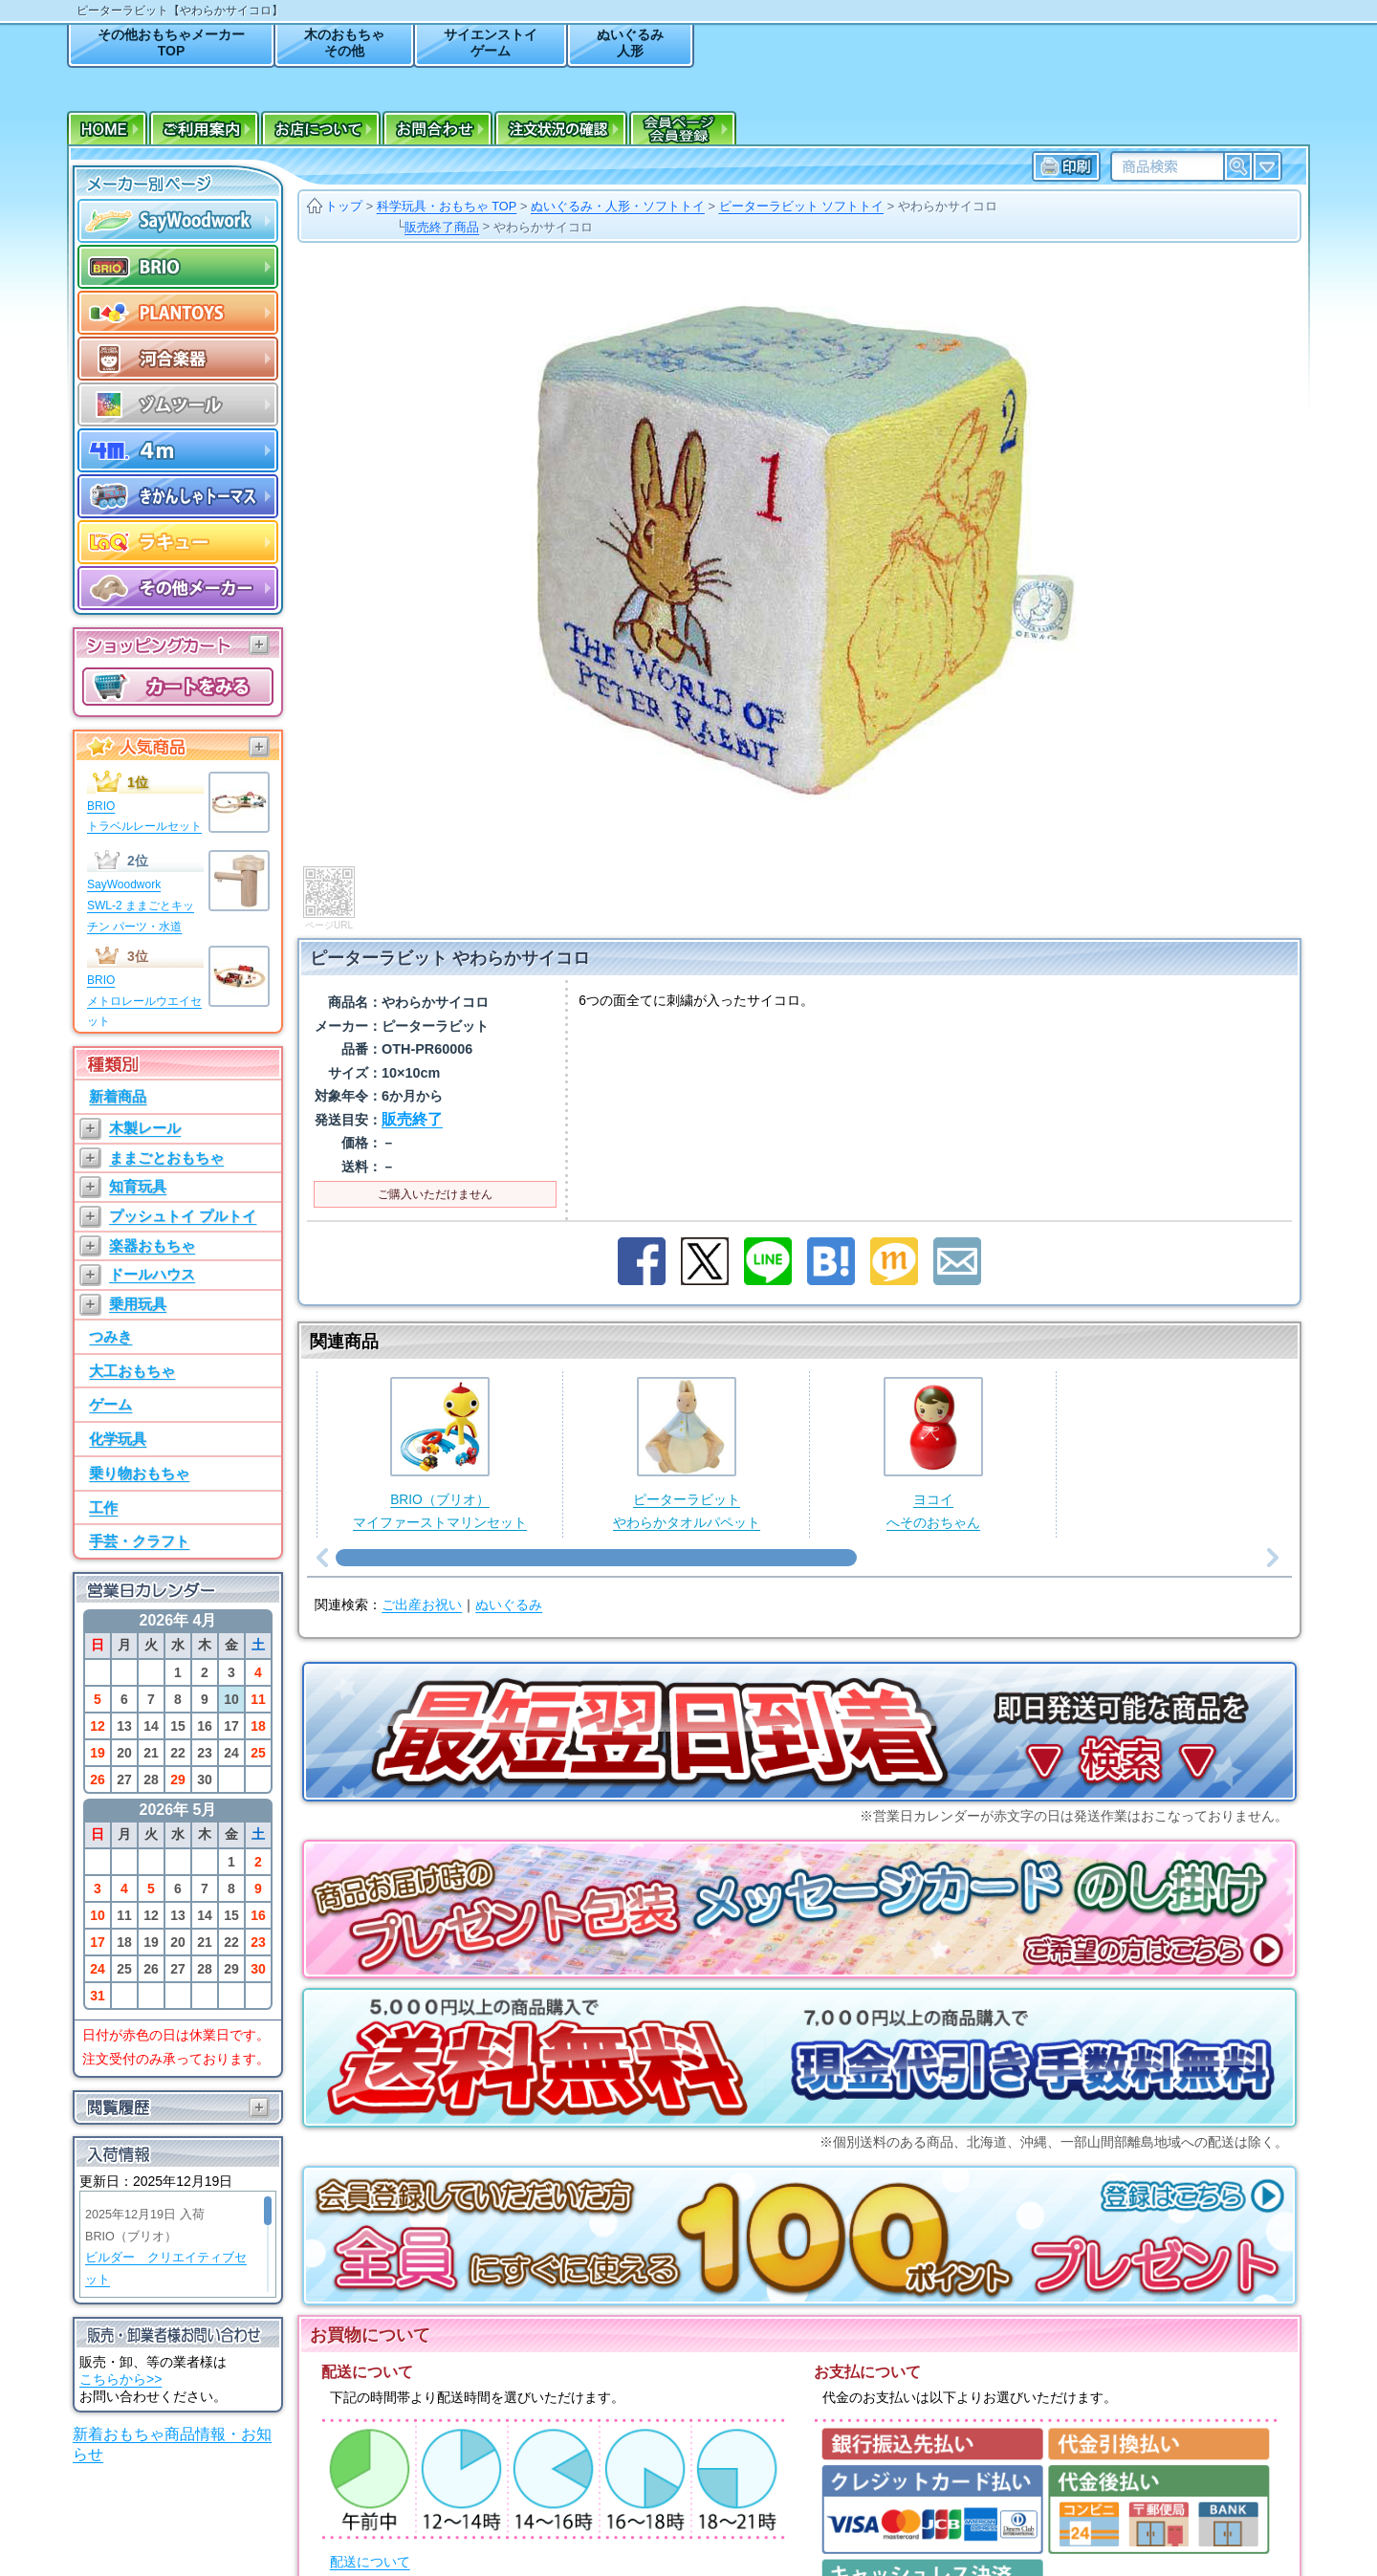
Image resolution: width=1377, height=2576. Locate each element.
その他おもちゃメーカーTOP (171, 42)
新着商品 (117, 1096)
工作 (103, 1507)
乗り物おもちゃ (139, 1473)
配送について (370, 2473)
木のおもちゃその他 (344, 42)
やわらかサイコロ (947, 206)
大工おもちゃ (132, 1371)
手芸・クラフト (139, 1541)
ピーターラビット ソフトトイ (802, 206)
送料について (370, 2528)
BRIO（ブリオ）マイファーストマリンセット (440, 1394)
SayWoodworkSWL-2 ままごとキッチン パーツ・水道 (140, 905)
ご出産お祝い (422, 1516)
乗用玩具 (137, 1304)
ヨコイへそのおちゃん (933, 1394)
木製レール (145, 1128)
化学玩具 (117, 1438)
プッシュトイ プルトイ (182, 1216)
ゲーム (110, 1404)
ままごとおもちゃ (166, 1157)
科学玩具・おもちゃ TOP (447, 206)
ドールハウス (152, 1274)
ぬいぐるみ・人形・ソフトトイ (618, 206)
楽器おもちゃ (152, 1245)
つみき (110, 1336)
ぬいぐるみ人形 (630, 42)
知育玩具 (137, 1186)
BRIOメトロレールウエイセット (144, 1000)
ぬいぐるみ (508, 1516)
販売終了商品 (441, 227)
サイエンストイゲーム (490, 42)
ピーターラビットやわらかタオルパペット (686, 1394)
